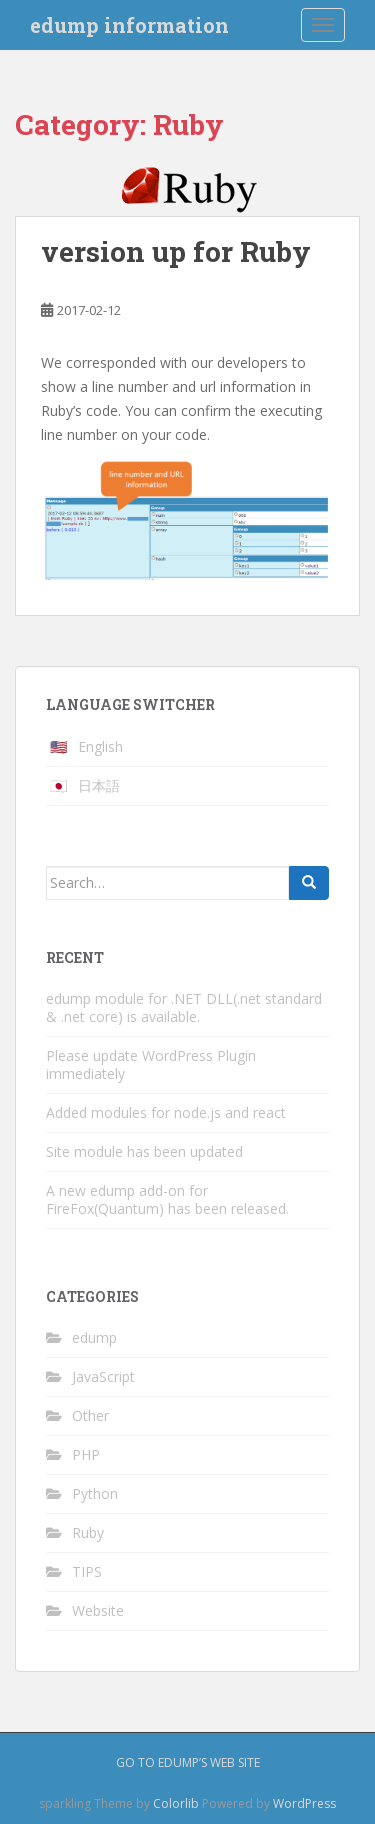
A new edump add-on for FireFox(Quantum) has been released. (167, 1199)
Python (95, 1493)
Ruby (88, 1532)
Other (90, 1415)
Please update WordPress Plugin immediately (151, 1064)
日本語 (99, 785)
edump (94, 1337)
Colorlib (176, 1803)
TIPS (87, 1571)
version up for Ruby (176, 251)
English (100, 746)
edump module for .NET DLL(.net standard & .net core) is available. (184, 1007)
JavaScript (103, 1376)
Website (98, 1610)
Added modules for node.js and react (166, 1112)
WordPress (304, 1803)
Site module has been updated (144, 1151)
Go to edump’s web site (188, 1762)
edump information (129, 25)
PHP (86, 1454)
